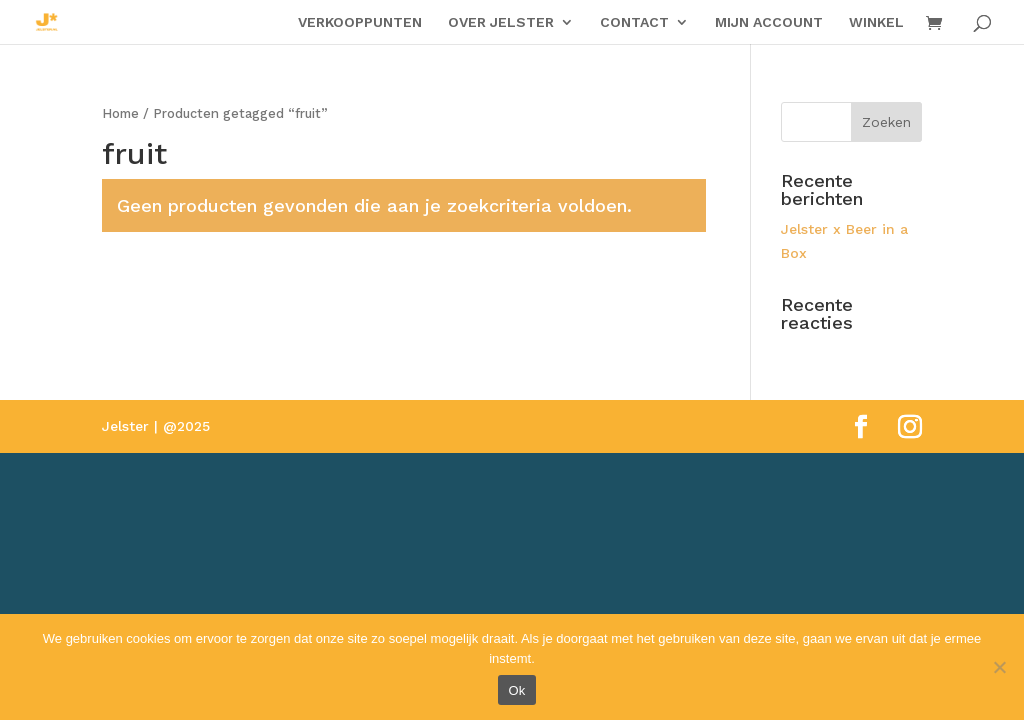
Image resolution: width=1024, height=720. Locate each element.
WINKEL (876, 22)
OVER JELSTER (501, 22)
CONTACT (634, 22)
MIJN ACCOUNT (769, 22)
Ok (516, 690)
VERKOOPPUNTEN (360, 22)
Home (120, 113)
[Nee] (999, 667)
